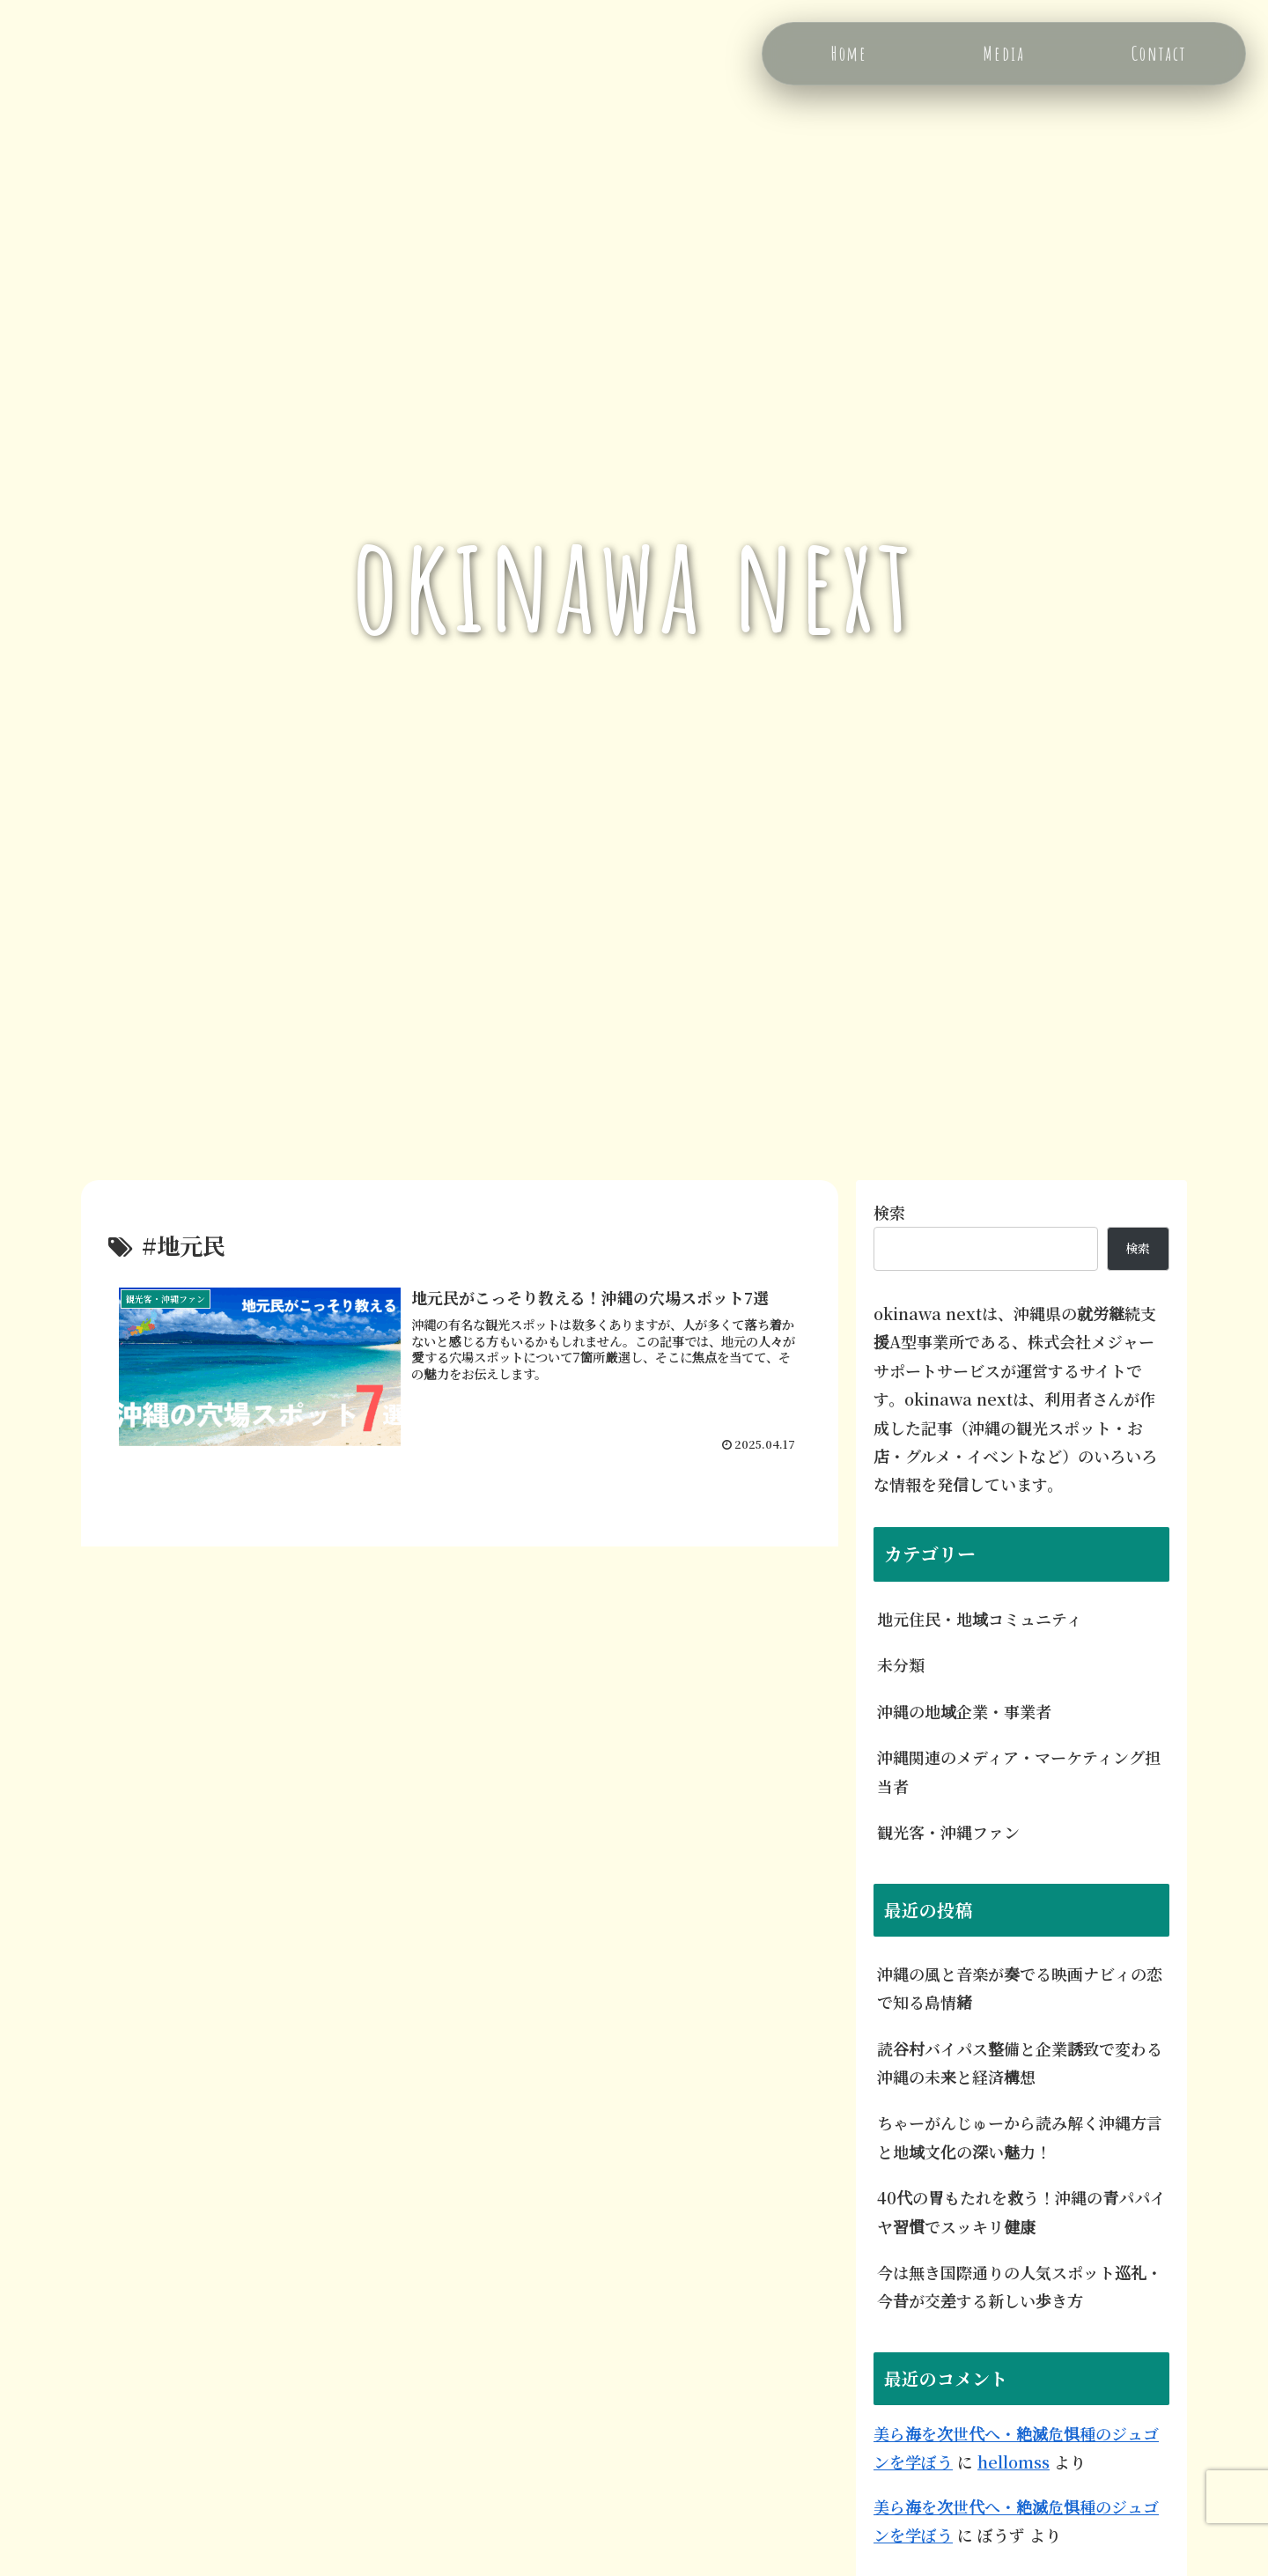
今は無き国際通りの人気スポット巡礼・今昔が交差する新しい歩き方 (1019, 2286)
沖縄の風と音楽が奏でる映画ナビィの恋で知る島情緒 (1019, 1987)
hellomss (1013, 2461)
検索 (889, 1211)
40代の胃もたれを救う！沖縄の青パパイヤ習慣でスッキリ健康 (1021, 2211)
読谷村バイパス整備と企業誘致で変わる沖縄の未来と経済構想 (1019, 2062)
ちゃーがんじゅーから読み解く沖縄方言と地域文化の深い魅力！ (1019, 2136)
